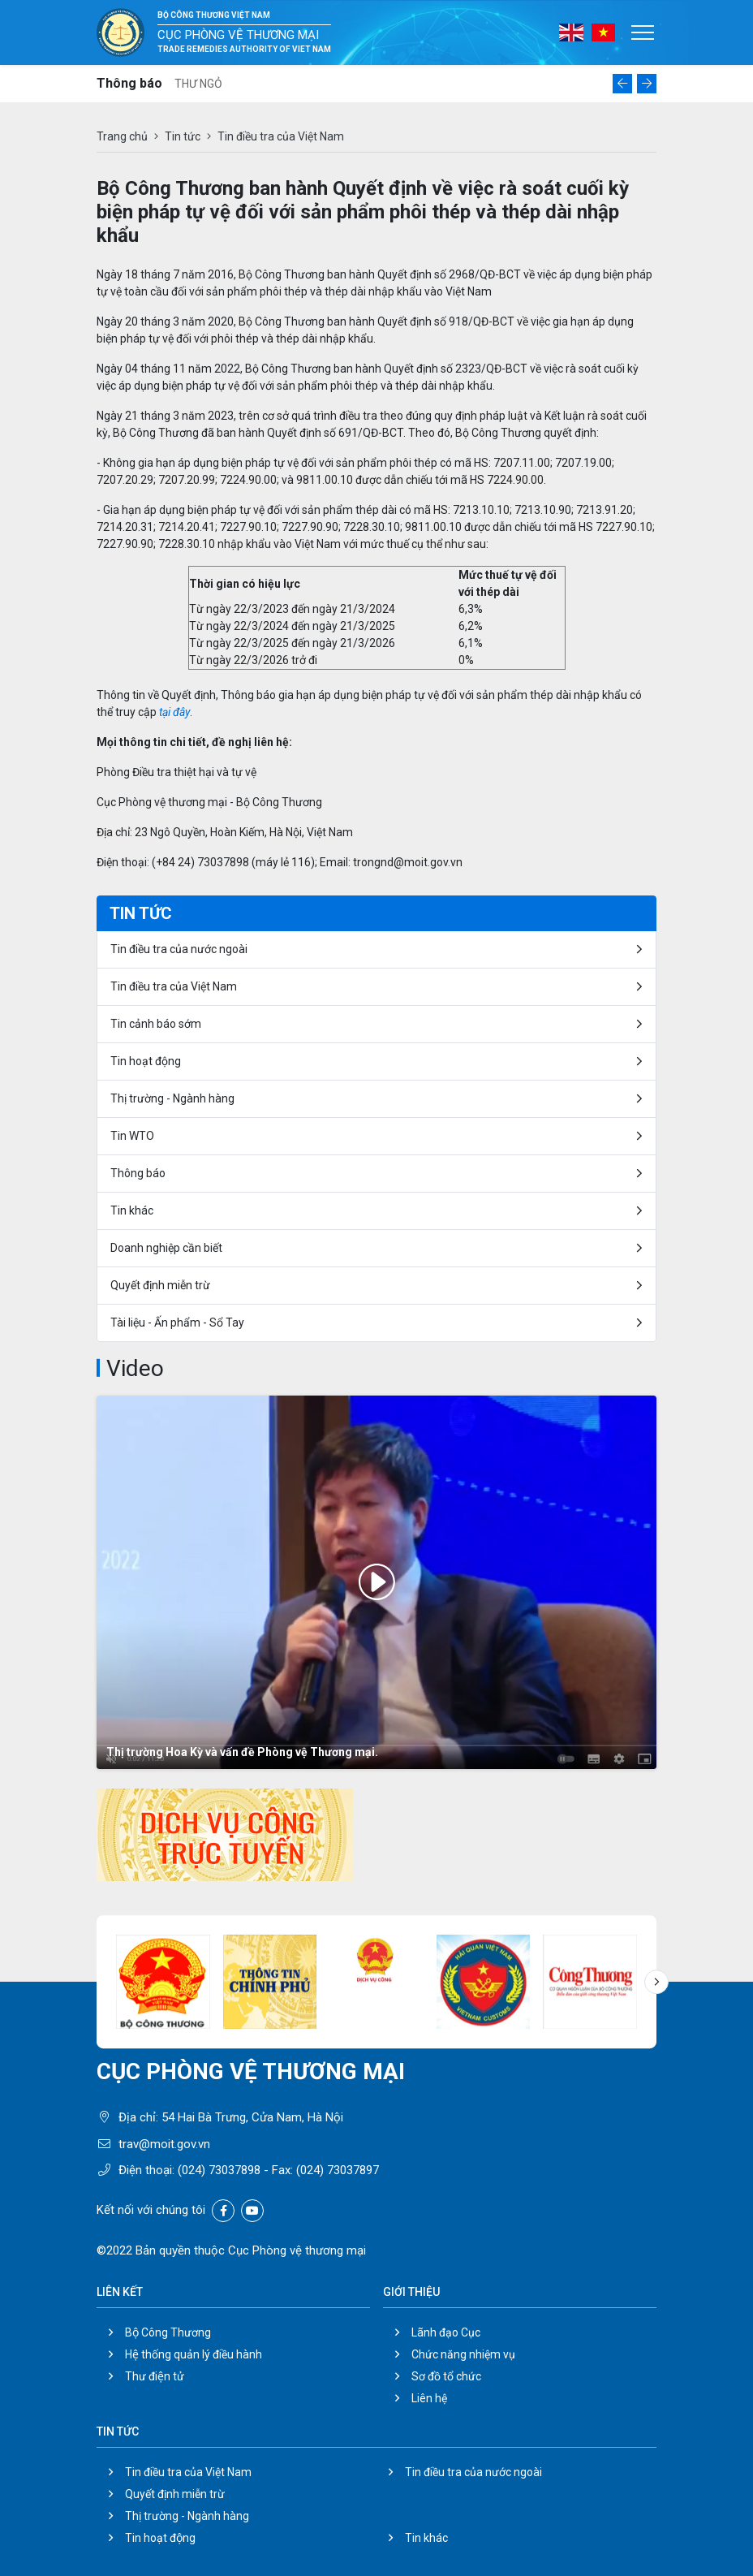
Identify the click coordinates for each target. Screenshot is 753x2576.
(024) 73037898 (219, 2170)
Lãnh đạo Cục (445, 2332)
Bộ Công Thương (168, 2332)
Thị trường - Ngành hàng (172, 1098)
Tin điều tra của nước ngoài (178, 949)
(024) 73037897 (337, 2170)
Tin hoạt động (145, 1061)
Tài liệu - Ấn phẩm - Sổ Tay (177, 1322)
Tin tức (182, 136)
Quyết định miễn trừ (160, 1285)
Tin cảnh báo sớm (155, 1023)
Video (135, 1368)
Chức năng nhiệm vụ (463, 2354)
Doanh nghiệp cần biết (166, 1247)
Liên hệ (429, 2398)
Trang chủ (122, 136)
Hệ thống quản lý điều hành (193, 2354)
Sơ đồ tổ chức (446, 2376)
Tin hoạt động (160, 2537)
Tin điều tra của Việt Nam (173, 986)
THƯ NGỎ (198, 83)
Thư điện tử (154, 2376)
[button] (622, 83)
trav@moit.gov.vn (164, 2144)
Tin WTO (132, 1135)
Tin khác (131, 1210)
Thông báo (138, 1173)
